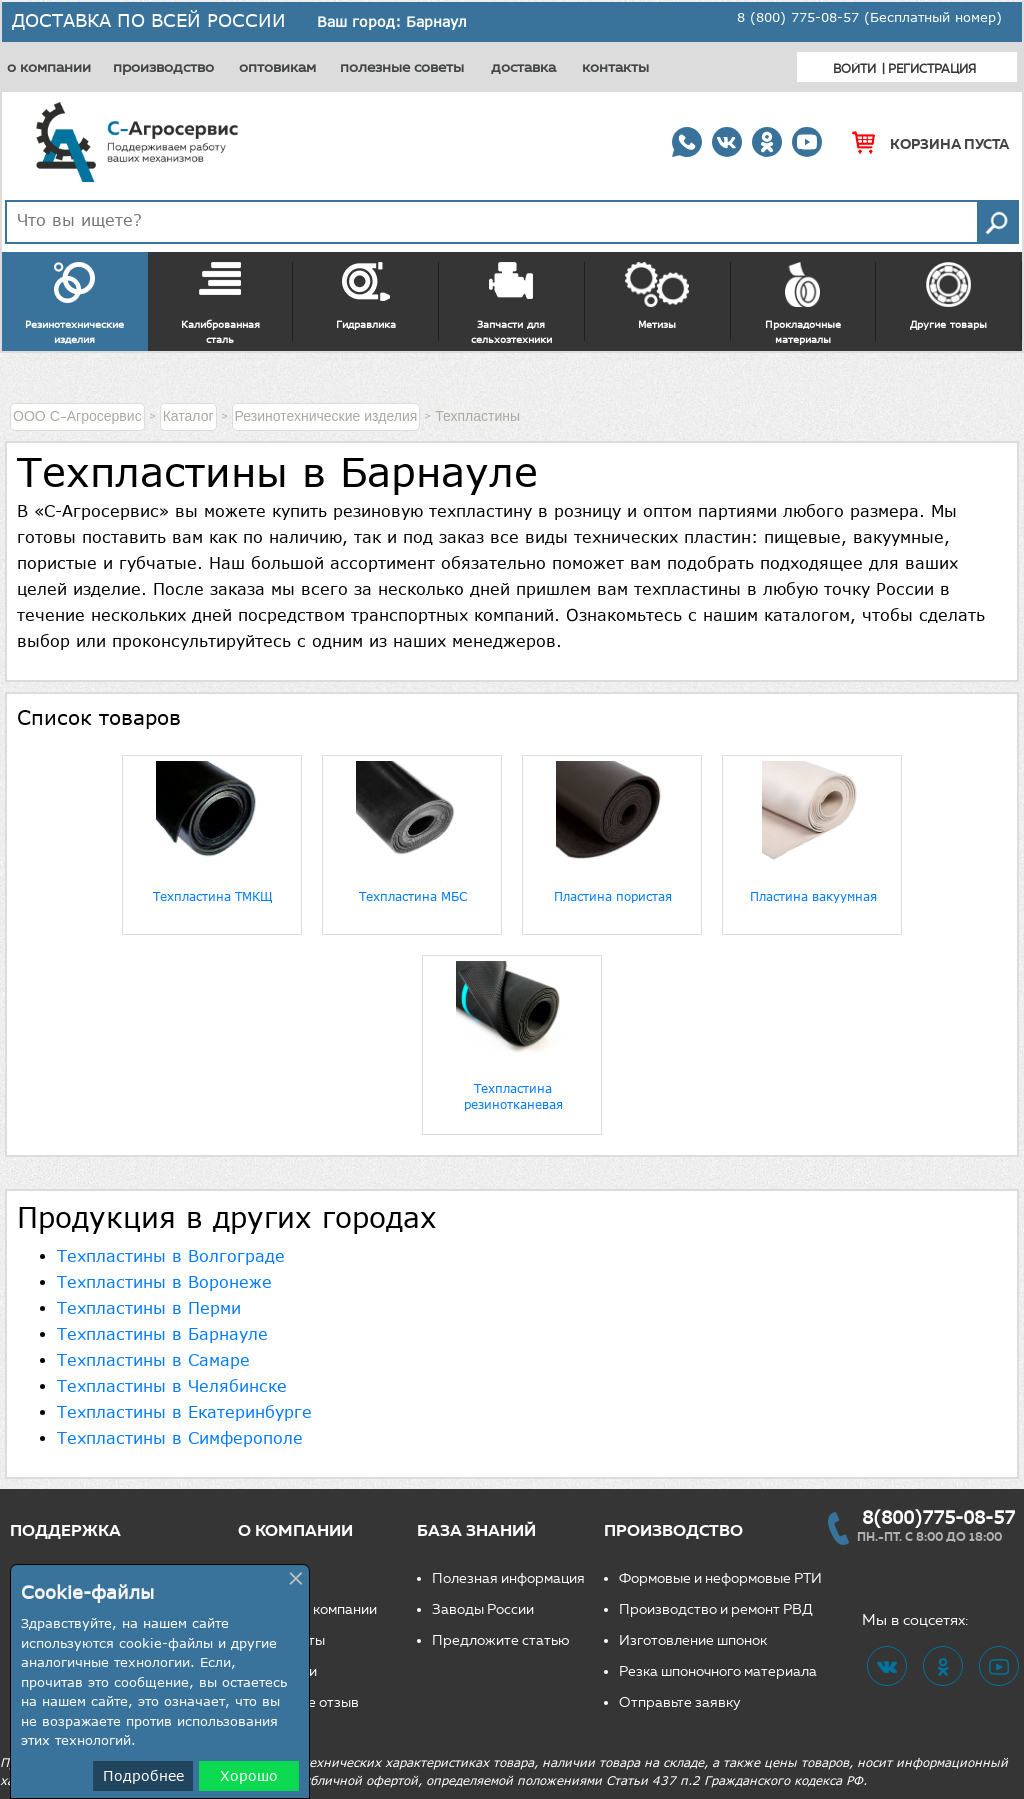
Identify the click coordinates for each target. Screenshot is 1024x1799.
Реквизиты (289, 1640)
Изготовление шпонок (693, 1640)
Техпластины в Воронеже (164, 1282)
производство (163, 67)
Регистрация (932, 68)
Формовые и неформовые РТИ (720, 1578)
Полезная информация (508, 1578)
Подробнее (143, 1775)
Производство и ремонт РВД (716, 1609)
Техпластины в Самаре (153, 1360)
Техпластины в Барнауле (162, 1334)
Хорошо (249, 1775)
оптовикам (277, 67)
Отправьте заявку (680, 1702)
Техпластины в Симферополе (180, 1438)
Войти (854, 68)
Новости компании (315, 1609)
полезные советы (402, 67)
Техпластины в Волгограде (171, 1256)
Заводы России (483, 1609)
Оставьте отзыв (306, 1702)
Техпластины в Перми (149, 1308)
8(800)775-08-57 (938, 1517)
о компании (49, 67)
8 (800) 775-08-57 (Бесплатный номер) (869, 17)
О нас (272, 1578)
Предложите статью (501, 1640)
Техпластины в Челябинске (172, 1386)
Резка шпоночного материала (718, 1671)
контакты (615, 67)
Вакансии (285, 1671)
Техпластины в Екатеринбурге (184, 1412)
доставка (523, 67)
